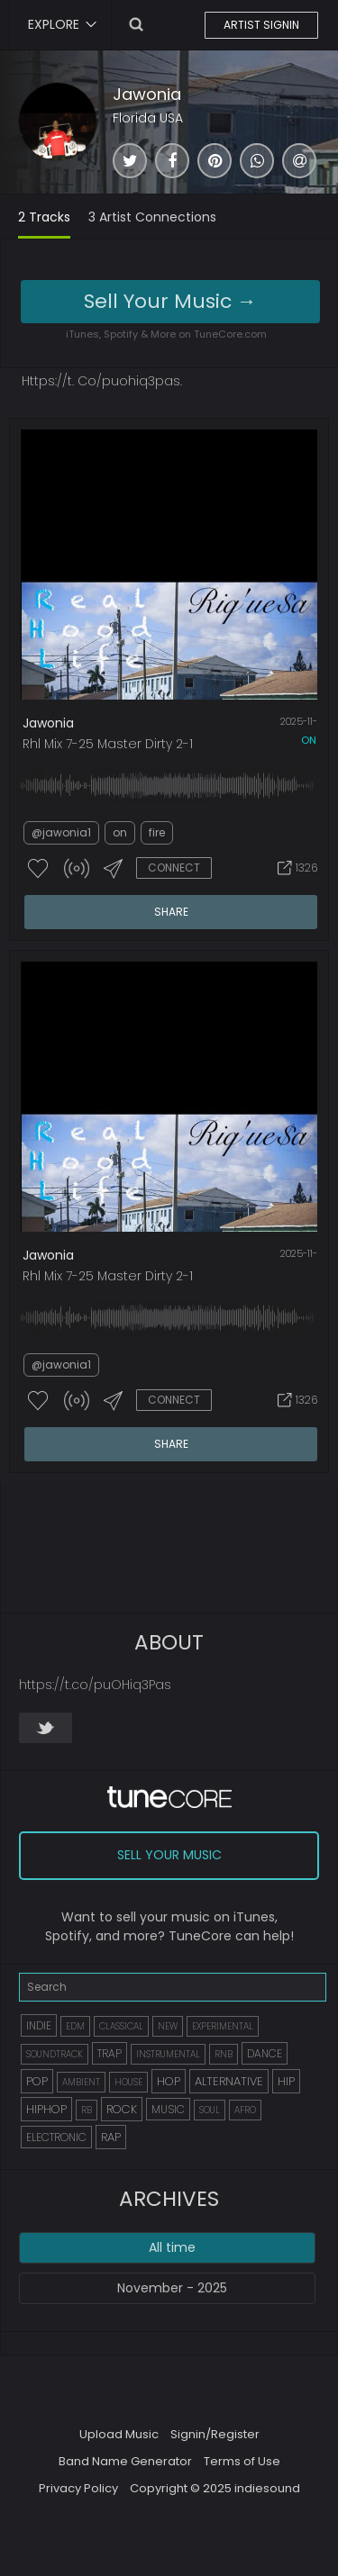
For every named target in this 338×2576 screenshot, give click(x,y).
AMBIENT (81, 2082)
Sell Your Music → (170, 301)
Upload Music (119, 2434)
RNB (224, 2054)
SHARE (171, 911)
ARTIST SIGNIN (261, 24)
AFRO (245, 2110)
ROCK (121, 2109)
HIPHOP (46, 2109)
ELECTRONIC (56, 2137)
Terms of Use (242, 2461)
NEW (168, 2026)
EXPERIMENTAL (222, 2026)
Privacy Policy (78, 2488)
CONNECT (174, 867)
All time (172, 2247)
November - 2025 (172, 2288)
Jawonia (147, 94)
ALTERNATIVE (229, 2081)
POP (37, 2081)
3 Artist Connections (152, 217)
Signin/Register (215, 2434)
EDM (75, 2026)
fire (157, 832)
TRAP (109, 2053)
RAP (111, 2137)
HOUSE (128, 2082)
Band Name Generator (125, 2461)
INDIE (38, 2025)
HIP (286, 2081)
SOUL (209, 2110)
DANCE (264, 2053)
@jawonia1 (61, 832)
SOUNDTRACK (54, 2054)
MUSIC (168, 2109)
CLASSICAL (121, 2026)
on (308, 740)
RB (86, 2110)
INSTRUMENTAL (168, 2054)
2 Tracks (44, 217)
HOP (168, 2081)
